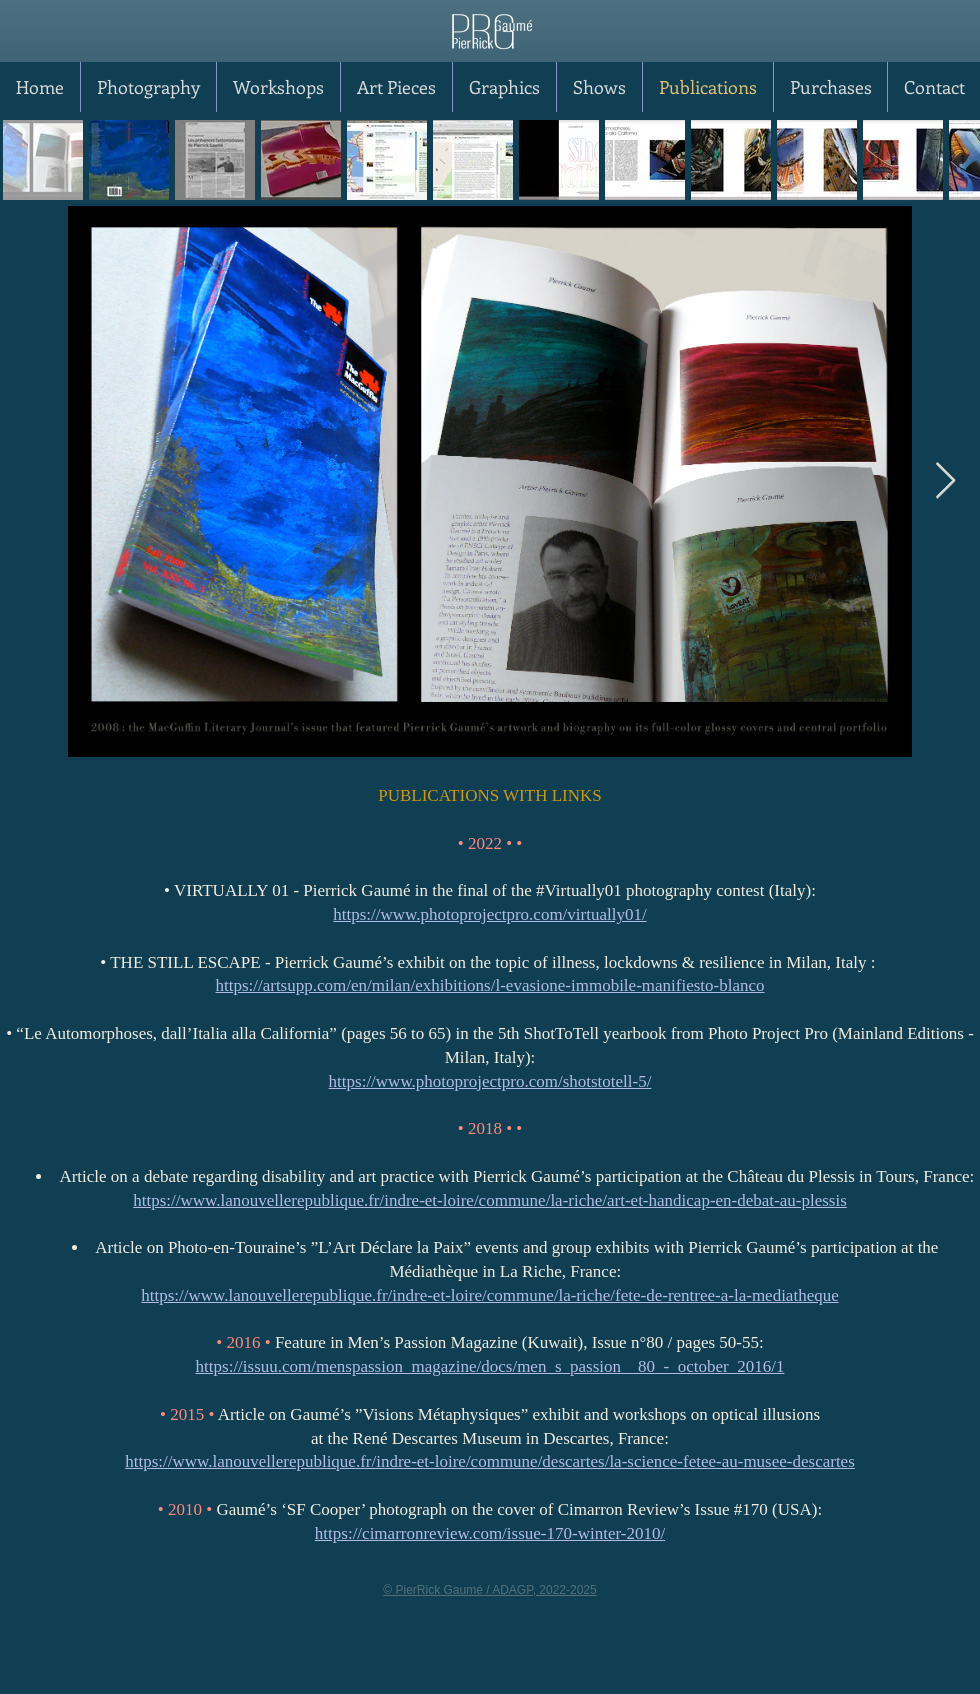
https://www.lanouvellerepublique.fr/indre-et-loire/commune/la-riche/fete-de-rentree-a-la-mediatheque (489, 1295)
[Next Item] (945, 481)
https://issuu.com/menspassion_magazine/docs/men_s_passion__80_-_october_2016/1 (490, 1366)
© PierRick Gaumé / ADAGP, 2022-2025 (489, 1590)
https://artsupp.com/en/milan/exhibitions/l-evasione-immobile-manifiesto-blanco (489, 985)
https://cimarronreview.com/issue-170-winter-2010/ (490, 1533)
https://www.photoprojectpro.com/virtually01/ (489, 914)
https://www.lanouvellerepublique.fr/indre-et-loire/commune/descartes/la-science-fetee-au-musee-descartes (490, 1461)
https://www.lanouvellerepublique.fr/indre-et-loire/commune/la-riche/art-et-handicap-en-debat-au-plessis (490, 1200)
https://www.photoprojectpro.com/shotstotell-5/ (490, 1081)
